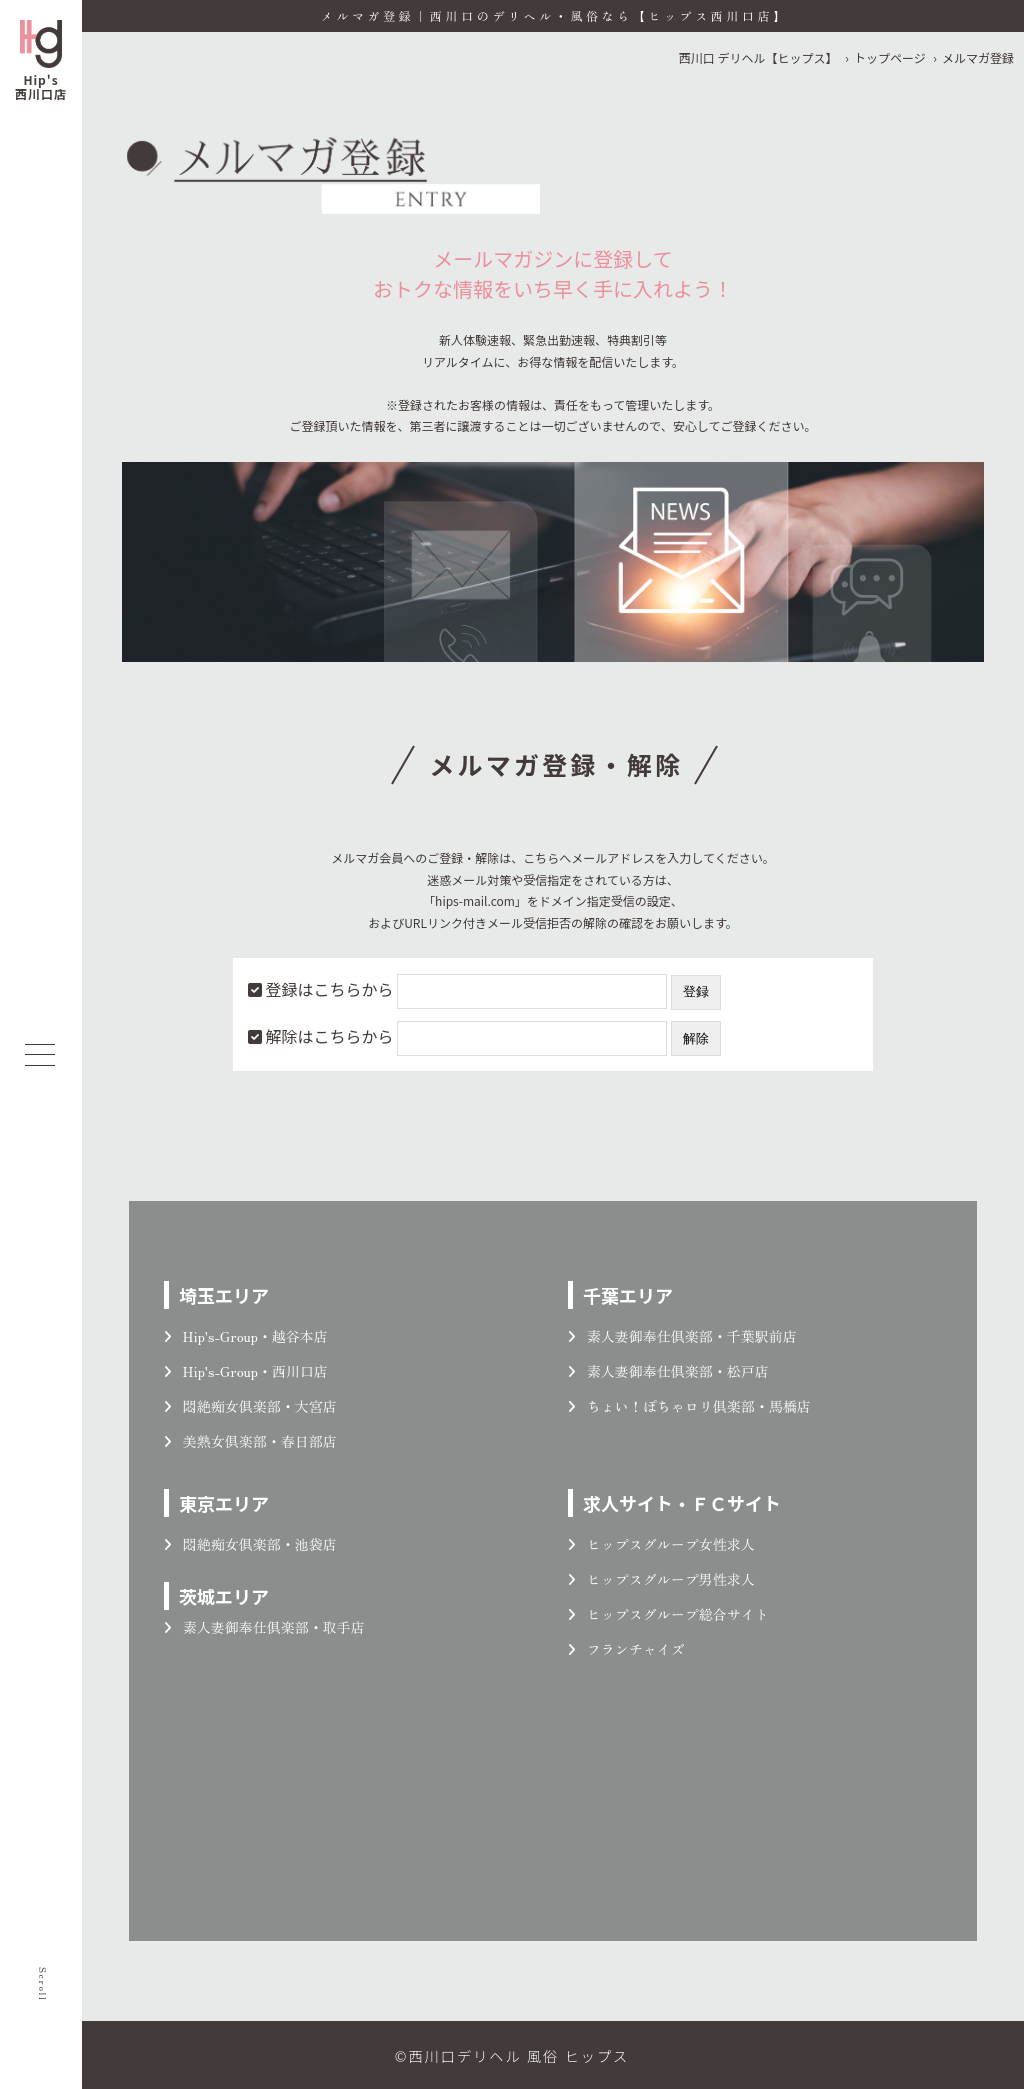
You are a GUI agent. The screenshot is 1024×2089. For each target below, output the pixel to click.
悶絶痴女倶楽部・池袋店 (250, 1544)
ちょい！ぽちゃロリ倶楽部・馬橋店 (689, 1406)
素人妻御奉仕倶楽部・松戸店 (668, 1371)
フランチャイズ (626, 1649)
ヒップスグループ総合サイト (668, 1614)
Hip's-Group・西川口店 (246, 1371)
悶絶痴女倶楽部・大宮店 (250, 1406)
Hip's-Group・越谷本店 (246, 1336)
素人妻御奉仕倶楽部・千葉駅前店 (682, 1336)
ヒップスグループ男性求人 (661, 1579)
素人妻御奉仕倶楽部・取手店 (264, 1627)
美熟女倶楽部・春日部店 (250, 1441)
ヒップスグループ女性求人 (661, 1544)
